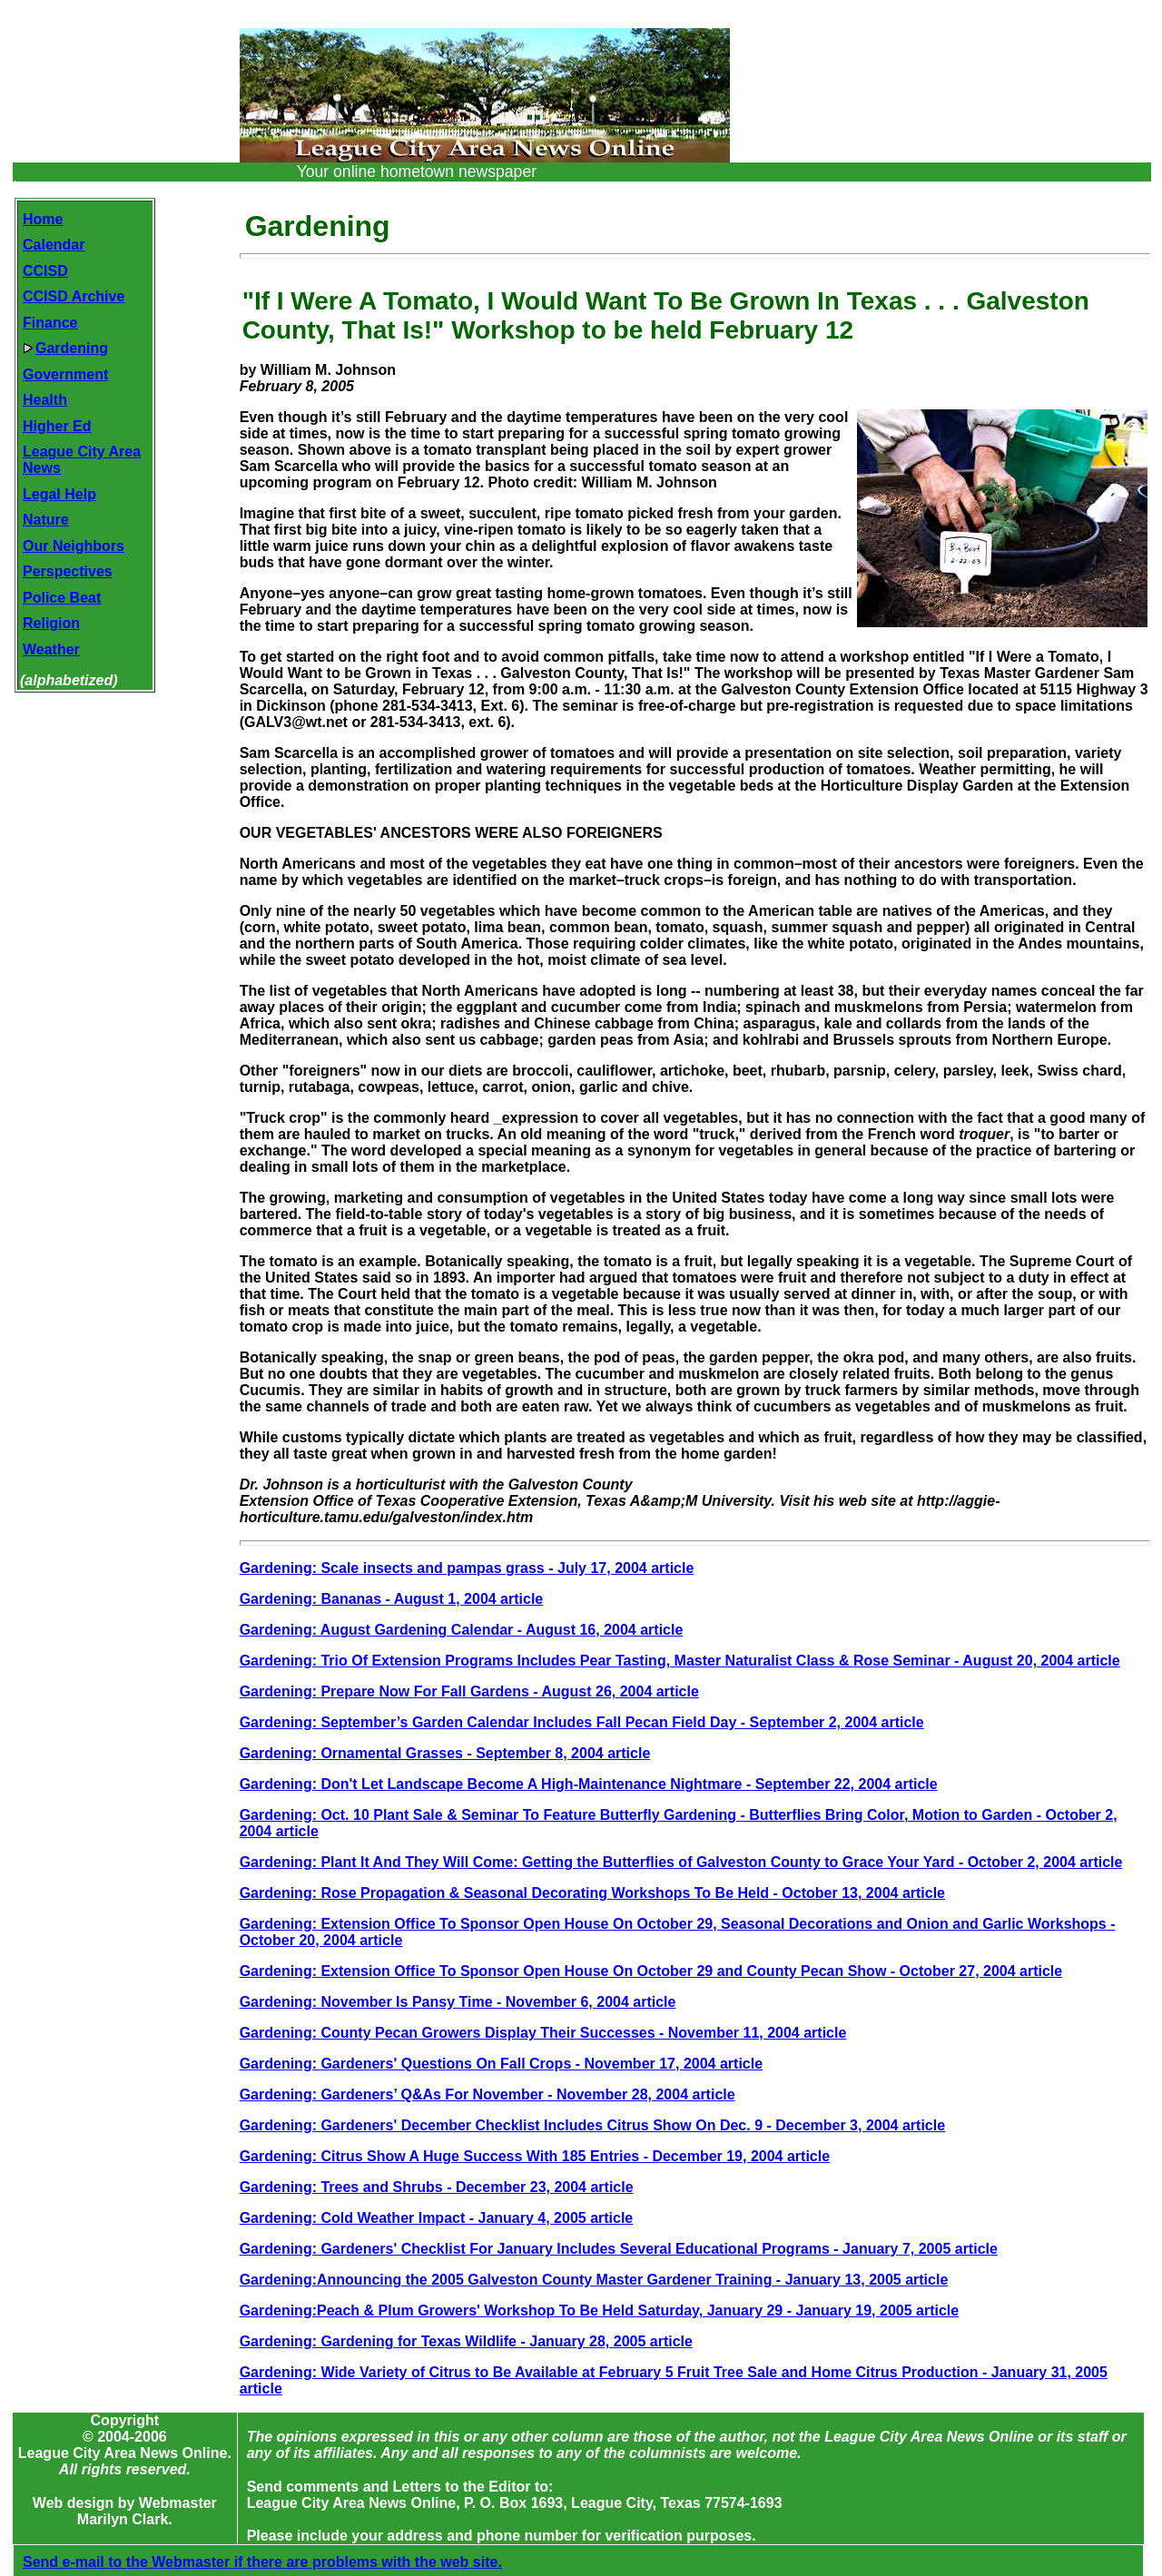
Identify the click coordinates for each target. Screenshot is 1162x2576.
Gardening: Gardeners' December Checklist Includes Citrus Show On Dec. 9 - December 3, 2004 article (592, 2125)
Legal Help (59, 494)
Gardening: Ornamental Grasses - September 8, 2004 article (445, 1753)
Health (45, 400)
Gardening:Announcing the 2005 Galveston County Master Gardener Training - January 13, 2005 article (594, 2279)
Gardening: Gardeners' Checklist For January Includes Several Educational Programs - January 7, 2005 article (619, 2248)
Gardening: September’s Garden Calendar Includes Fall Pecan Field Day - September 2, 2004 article (582, 1722)
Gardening (65, 348)
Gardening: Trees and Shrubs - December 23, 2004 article (437, 2187)
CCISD (45, 271)
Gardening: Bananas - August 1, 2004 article (392, 1599)
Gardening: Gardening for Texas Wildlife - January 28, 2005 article (466, 2341)
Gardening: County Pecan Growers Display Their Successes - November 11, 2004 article (543, 2032)
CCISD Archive (73, 296)
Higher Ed (57, 426)
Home (43, 219)
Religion (51, 623)
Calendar (53, 244)
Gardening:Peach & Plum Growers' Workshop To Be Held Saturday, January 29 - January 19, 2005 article (600, 2310)
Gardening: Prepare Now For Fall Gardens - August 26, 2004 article (469, 1691)
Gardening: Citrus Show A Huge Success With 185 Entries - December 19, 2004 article (535, 2156)
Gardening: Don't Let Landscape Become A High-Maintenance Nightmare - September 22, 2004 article (589, 1784)
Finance (50, 322)
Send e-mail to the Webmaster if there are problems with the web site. (262, 2545)
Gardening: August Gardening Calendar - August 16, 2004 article (462, 1629)
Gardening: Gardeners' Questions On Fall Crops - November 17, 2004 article (501, 2063)
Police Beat (62, 597)
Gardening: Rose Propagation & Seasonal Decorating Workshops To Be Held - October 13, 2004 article (592, 1893)
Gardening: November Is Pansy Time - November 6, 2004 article (458, 2002)
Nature (46, 519)
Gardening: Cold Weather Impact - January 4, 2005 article (437, 2218)
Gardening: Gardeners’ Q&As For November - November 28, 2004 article (487, 2094)
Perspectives (68, 571)
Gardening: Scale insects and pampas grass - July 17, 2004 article (467, 1568)
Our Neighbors (73, 546)
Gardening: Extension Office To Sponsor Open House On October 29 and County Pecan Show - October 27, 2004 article (651, 1971)
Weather (51, 649)
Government (65, 374)
